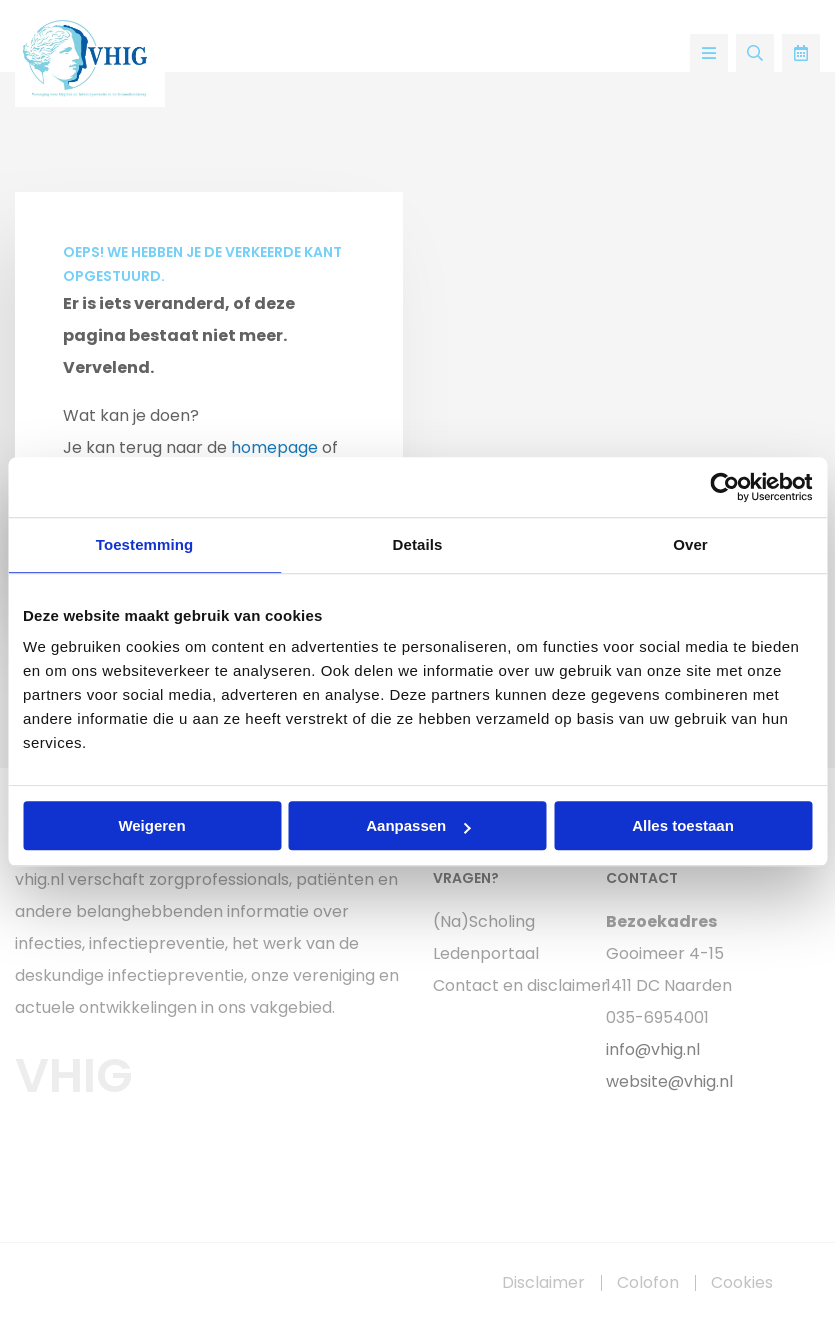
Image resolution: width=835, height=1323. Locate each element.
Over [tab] (690, 544)
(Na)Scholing (484, 921)
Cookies (742, 1283)
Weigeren (151, 825)
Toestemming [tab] (145, 544)
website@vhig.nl (669, 1081)
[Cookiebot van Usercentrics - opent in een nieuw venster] (724, 487)
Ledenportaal (486, 953)
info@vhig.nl (653, 1049)
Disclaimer (543, 1283)
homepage (274, 447)
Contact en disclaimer (505, 985)
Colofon (648, 1283)
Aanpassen (418, 825)
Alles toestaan (683, 825)
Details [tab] (418, 544)
